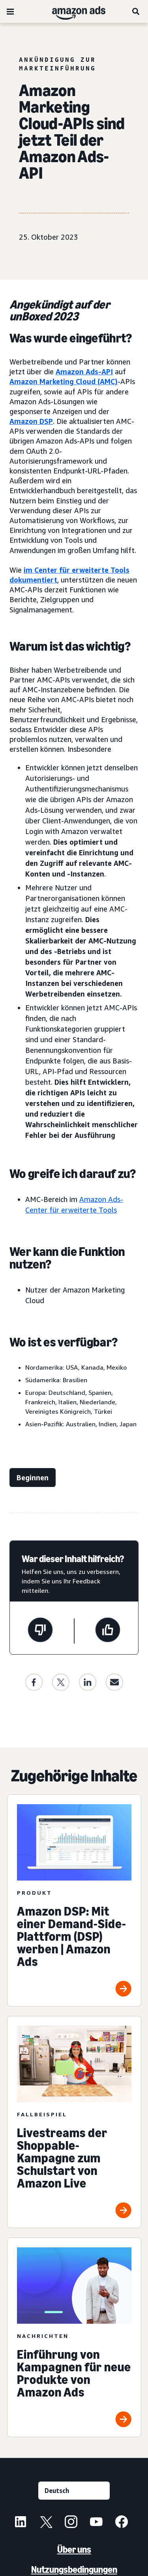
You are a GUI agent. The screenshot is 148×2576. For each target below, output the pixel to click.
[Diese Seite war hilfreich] (107, 1631)
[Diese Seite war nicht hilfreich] (40, 1631)
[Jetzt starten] (32, 1477)
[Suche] (136, 11)
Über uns (74, 2549)
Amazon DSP (31, 421)
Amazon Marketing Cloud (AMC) (63, 381)
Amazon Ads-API (84, 371)
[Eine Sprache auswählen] (74, 2491)
